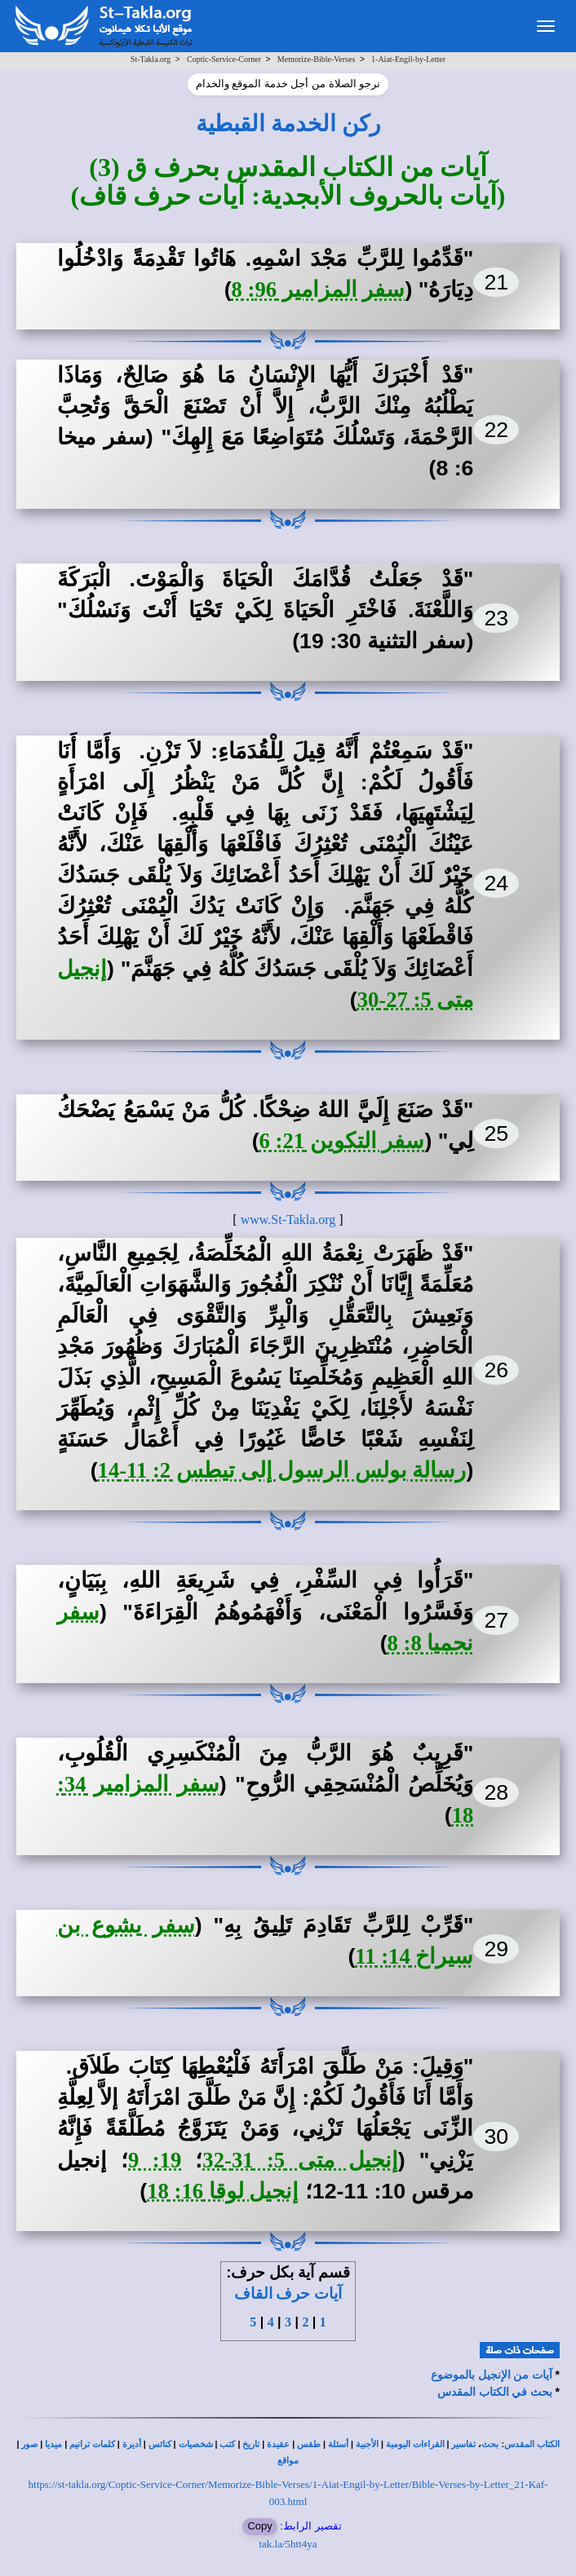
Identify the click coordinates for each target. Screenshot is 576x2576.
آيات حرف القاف (288, 2293)
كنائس (159, 2444)
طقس (309, 2444)
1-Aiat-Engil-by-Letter (408, 59)
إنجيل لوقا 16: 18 (223, 2191)
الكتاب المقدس (532, 2444)
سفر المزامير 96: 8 (318, 289)
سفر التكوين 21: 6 (342, 1141)
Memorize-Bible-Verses (316, 59)
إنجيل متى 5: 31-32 (299, 2160)
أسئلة (338, 2444)
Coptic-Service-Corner (224, 59)
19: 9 (154, 2160)
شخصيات (196, 2444)
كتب (227, 2444)
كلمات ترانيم (92, 2444)
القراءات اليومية (415, 2444)
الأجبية (367, 2444)
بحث (489, 2444)
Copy (259, 2526)
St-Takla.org (151, 59)
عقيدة (278, 2444)
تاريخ (250, 2444)
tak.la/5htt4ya (288, 2544)
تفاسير (463, 2444)
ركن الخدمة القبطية (288, 123)
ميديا (53, 2444)
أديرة (131, 2444)
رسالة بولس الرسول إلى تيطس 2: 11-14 (282, 1470)
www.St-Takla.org (288, 1219)
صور (29, 2444)
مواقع (288, 2460)
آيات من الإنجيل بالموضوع (491, 2375)
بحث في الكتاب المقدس (494, 2392)
